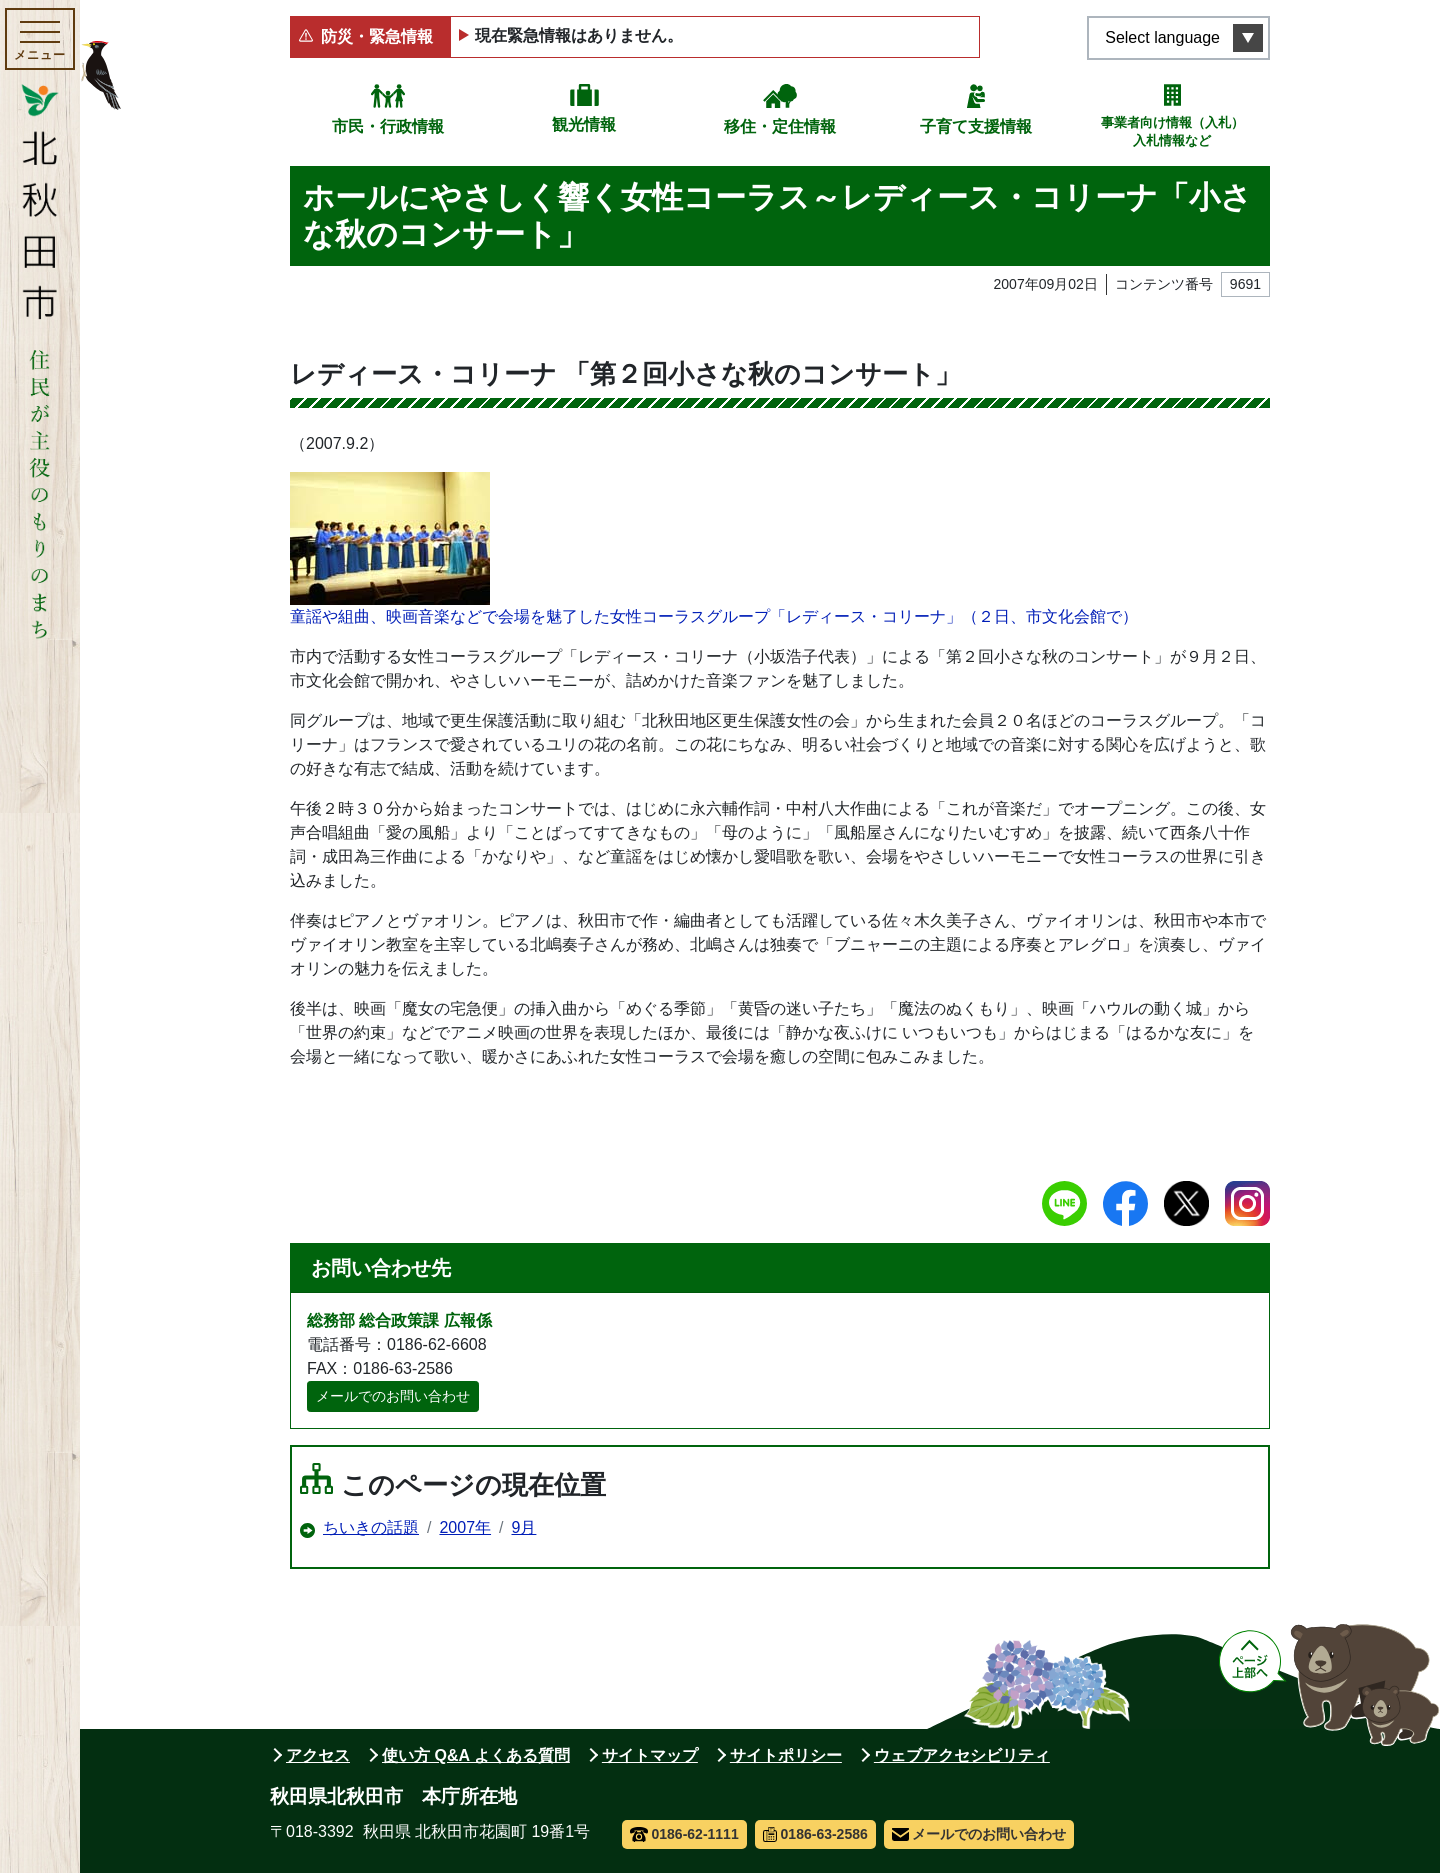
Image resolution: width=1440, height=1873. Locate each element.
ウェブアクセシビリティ (962, 1755)
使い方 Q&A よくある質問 (476, 1755)
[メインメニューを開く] (40, 39)
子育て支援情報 (976, 126)
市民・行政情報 (388, 126)
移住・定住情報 (780, 126)
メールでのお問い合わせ (393, 1396)
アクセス (318, 1755)
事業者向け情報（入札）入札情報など (1172, 131)
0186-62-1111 (684, 1834)
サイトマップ (650, 1755)
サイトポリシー (786, 1755)
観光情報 (584, 124)
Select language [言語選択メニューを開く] (1162, 37)
